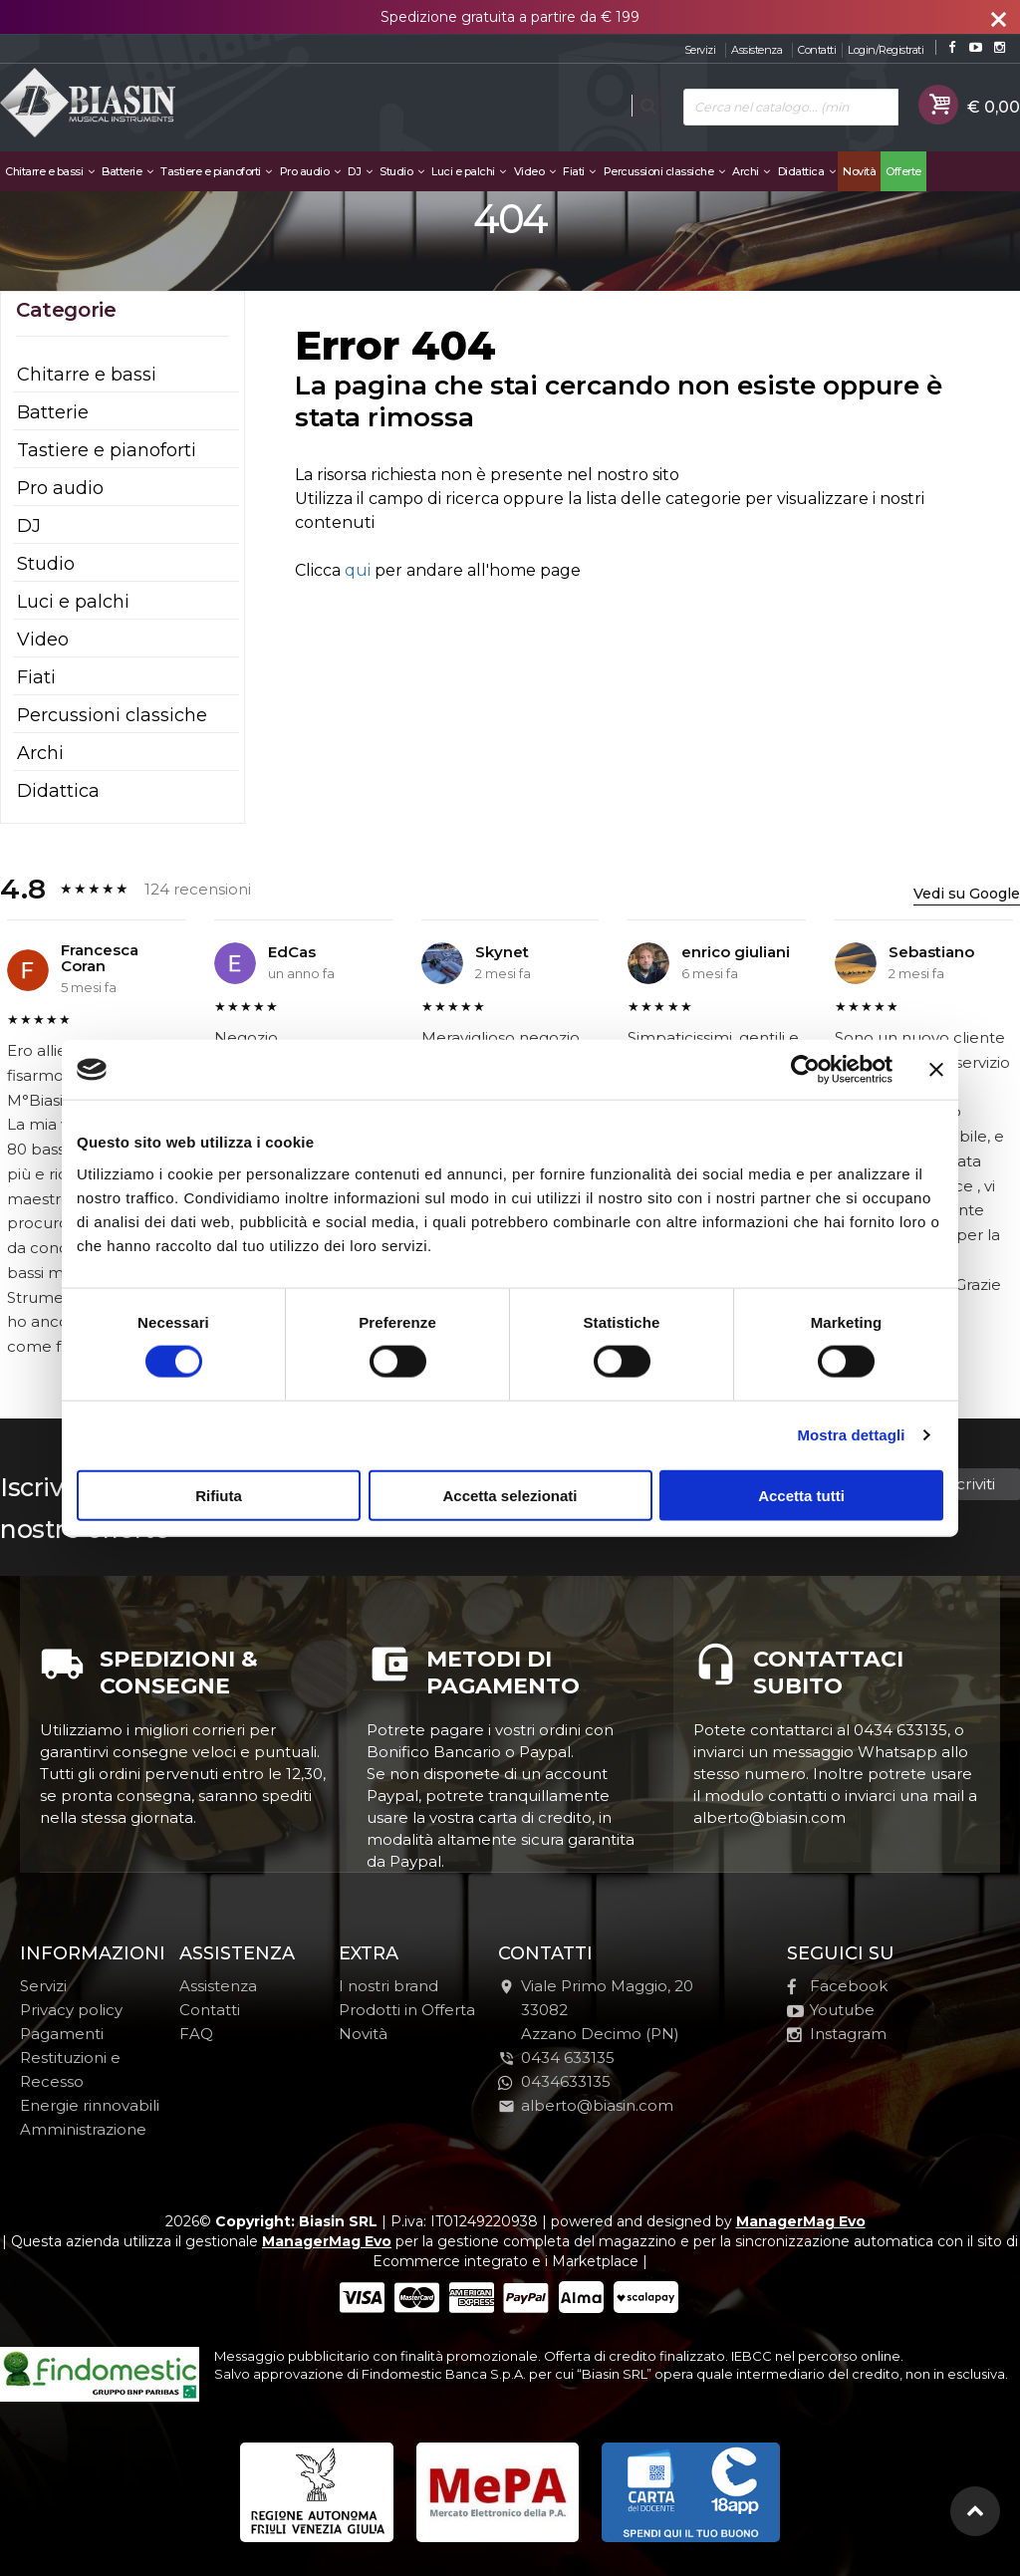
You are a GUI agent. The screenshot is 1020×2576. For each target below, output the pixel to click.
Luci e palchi (468, 171)
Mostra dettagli (850, 1434)
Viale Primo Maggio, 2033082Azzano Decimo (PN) (595, 2009)
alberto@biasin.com (585, 2105)
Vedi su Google (966, 893)
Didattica (807, 171)
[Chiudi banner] (936, 1070)
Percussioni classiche (664, 171)
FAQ (196, 2033)
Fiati (579, 171)
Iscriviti (969, 1483)
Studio (401, 171)
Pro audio (310, 171)
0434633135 (554, 2081)
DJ (360, 171)
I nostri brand (388, 1985)
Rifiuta (218, 1494)
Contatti (817, 50)
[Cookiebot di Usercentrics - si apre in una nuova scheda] (805, 1070)
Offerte (903, 171)
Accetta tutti (801, 1494)
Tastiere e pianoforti (216, 171)
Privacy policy (71, 2009)
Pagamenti (62, 2033)
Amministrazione (83, 2129)
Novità (859, 171)
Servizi (700, 50)
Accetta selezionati (509, 1494)
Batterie (127, 171)
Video (535, 171)
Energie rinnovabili (89, 2105)
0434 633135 (568, 2057)
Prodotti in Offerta (407, 2009)
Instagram (837, 2033)
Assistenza (756, 50)
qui (358, 570)
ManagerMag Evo (801, 2221)
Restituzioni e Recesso (70, 2069)
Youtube (831, 2009)
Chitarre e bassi (49, 171)
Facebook (837, 1985)
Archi (751, 171)
